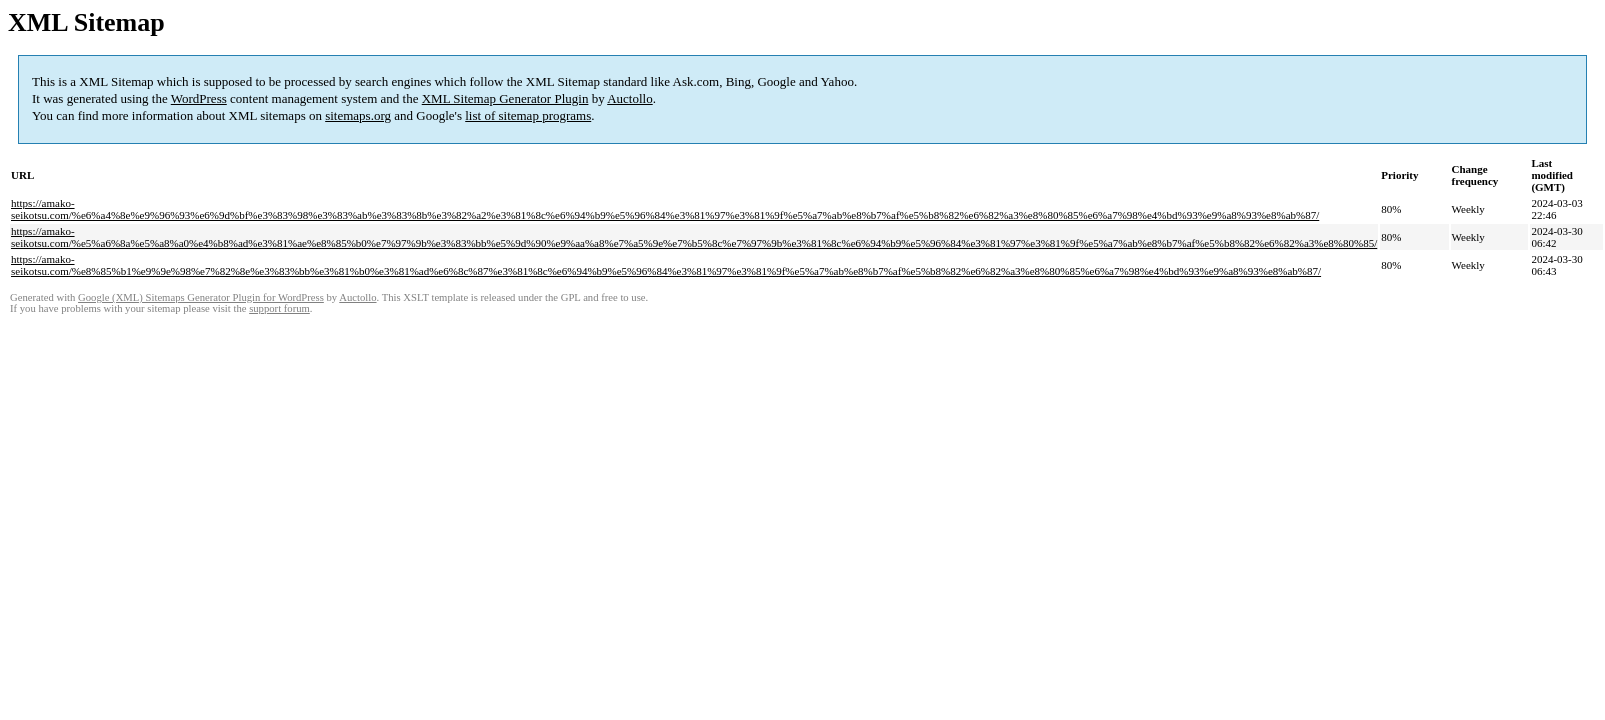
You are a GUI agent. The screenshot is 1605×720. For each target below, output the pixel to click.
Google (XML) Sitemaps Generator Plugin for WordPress (201, 297)
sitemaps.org (358, 115)
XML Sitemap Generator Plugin (505, 98)
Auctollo (630, 98)
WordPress (199, 98)
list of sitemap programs (528, 115)
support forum (279, 308)
